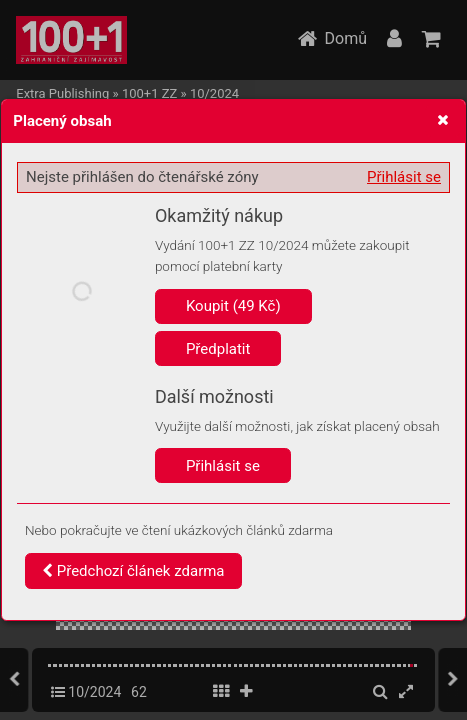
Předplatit (218, 349)
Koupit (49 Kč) (233, 306)
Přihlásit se (404, 177)
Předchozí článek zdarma (133, 571)
